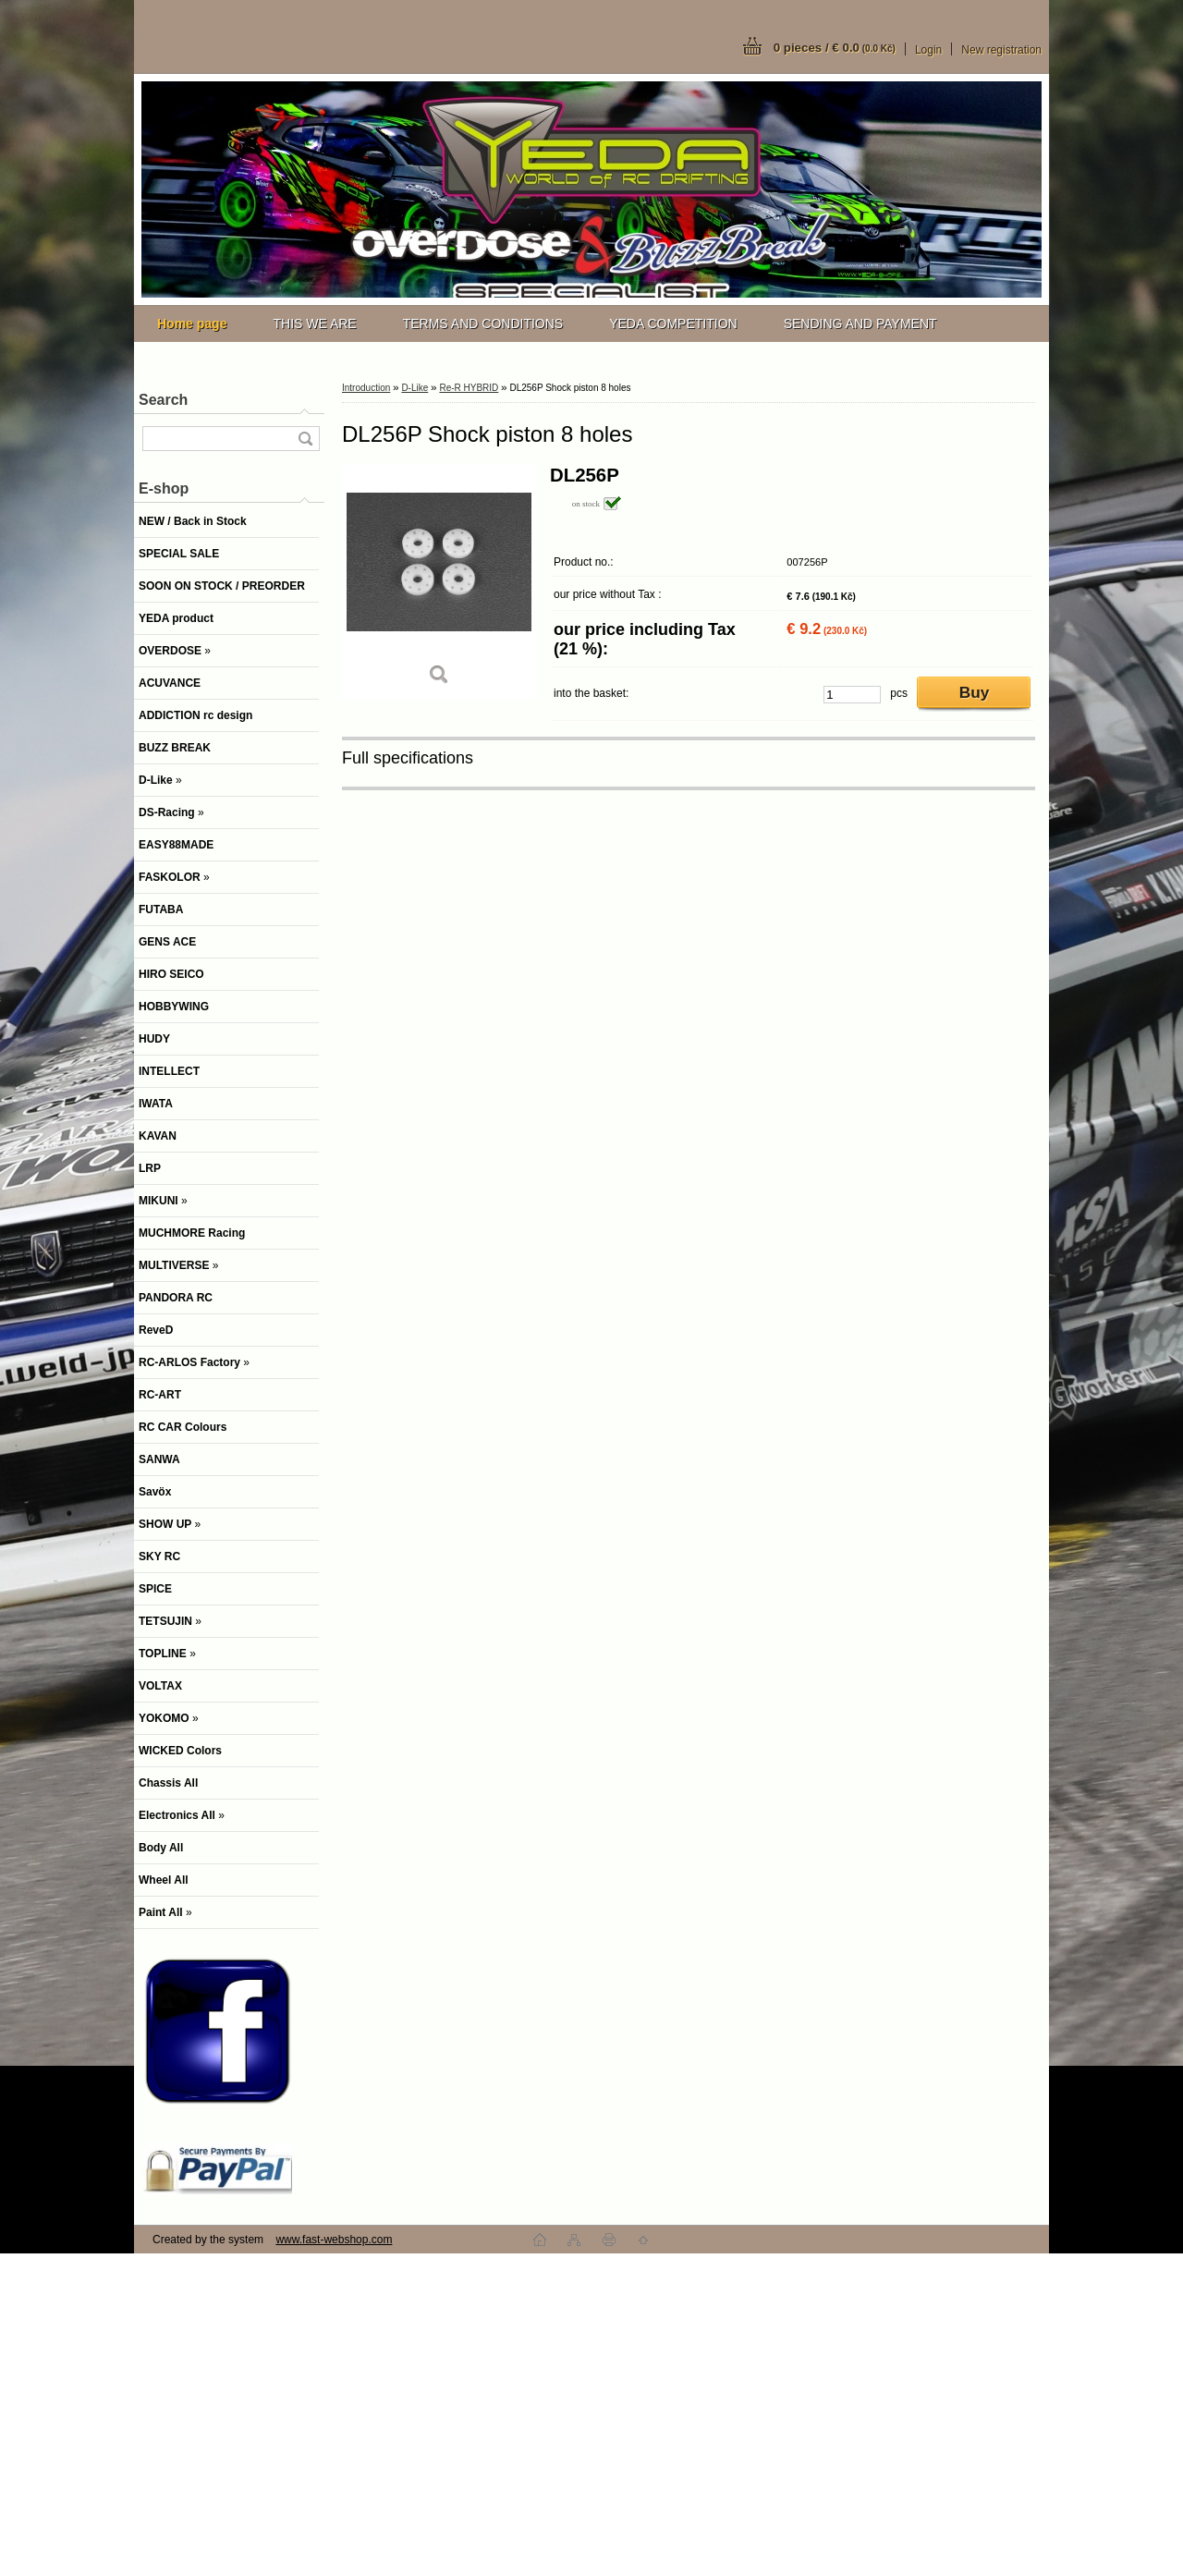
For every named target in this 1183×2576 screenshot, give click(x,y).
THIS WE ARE (314, 323)
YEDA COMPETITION (673, 323)
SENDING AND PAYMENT (860, 323)
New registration (1001, 49)
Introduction (366, 388)
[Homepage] (192, 323)
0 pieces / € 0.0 (835, 48)
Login (928, 49)
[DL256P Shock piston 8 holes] (439, 582)
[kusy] (852, 694)
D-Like (414, 388)
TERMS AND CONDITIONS (483, 323)
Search (163, 400)
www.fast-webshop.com (333, 2239)
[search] (305, 438)
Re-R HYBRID (468, 388)
